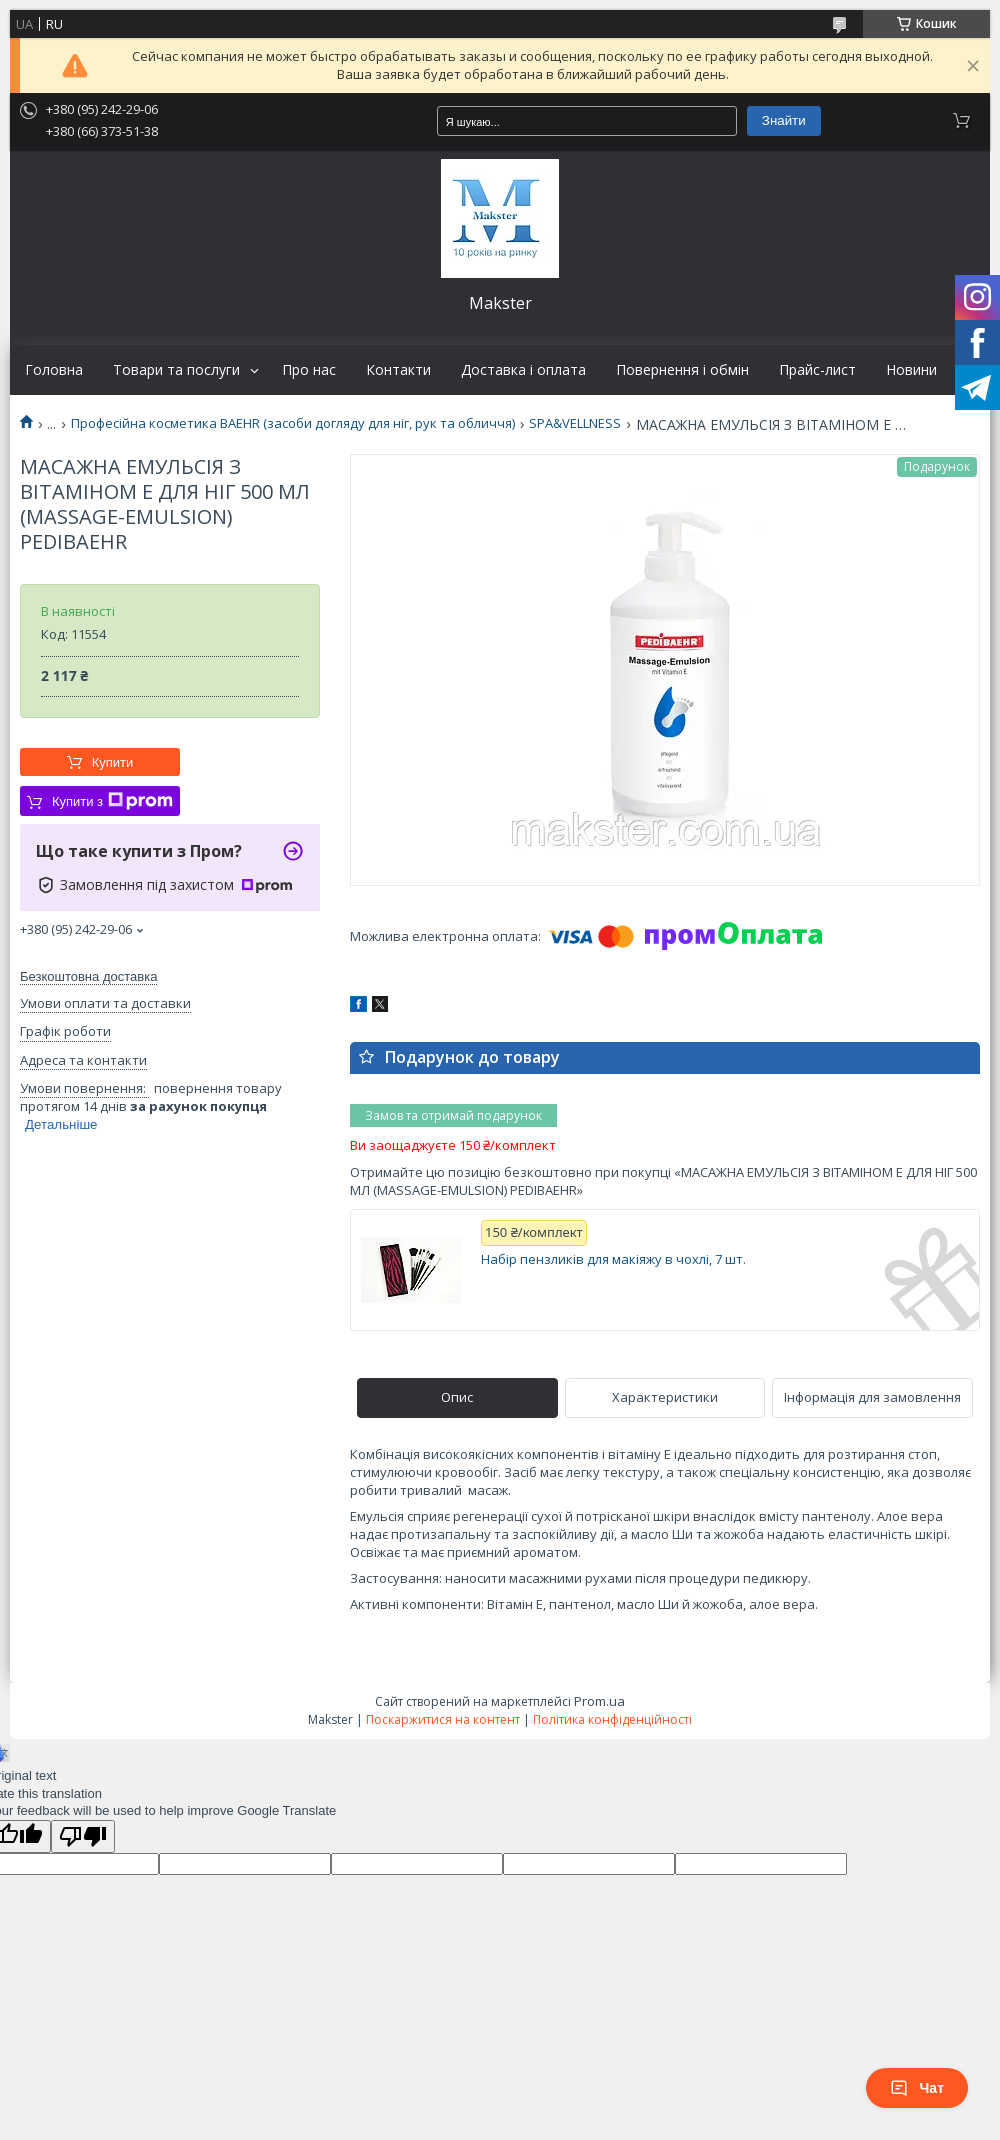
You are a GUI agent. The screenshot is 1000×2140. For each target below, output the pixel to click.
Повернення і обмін (682, 370)
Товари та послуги (176, 370)
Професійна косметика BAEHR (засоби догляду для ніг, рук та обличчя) (293, 423)
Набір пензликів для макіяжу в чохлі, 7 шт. (613, 1259)
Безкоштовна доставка (88, 976)
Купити (113, 762)
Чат (917, 2088)
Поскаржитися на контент (443, 1719)
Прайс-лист (817, 370)
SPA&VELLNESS (575, 423)
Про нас (309, 370)
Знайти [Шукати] (784, 120)
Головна (54, 370)
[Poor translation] (83, 1836)
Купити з (112, 801)
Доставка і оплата (523, 370)
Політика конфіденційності (612, 1719)
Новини (911, 370)
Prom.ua (599, 1701)
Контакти (398, 370)
